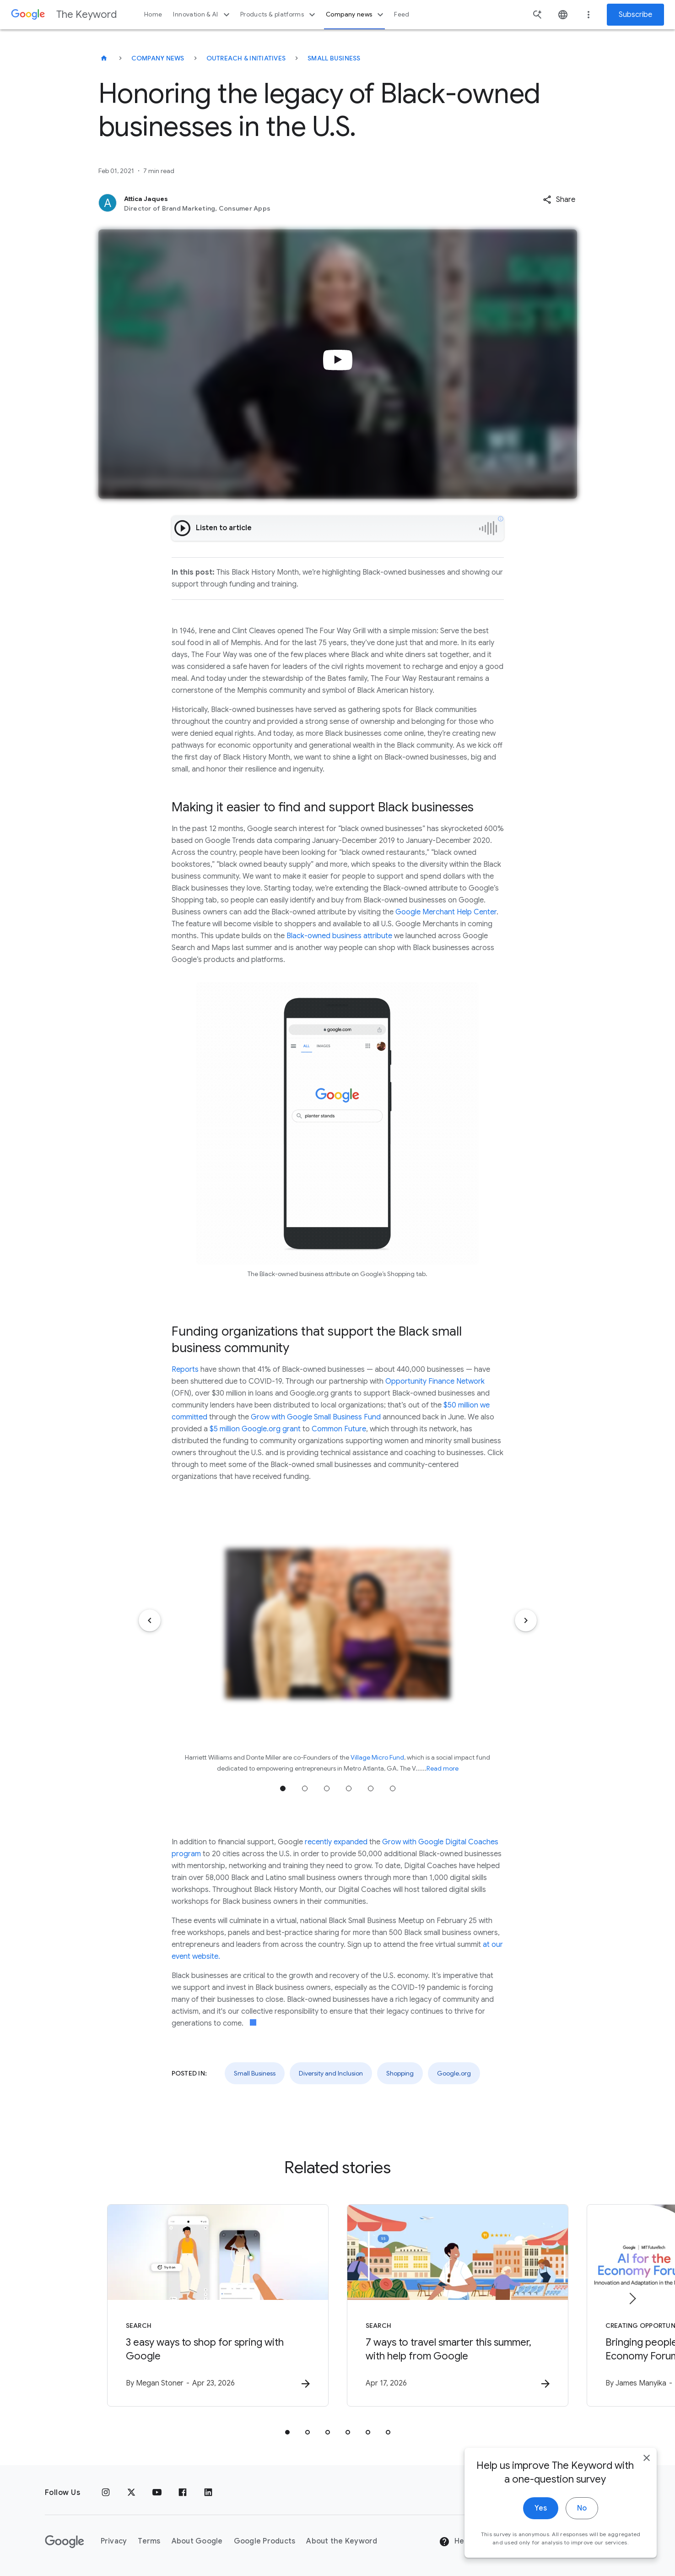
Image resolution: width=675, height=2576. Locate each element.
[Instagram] (106, 2493)
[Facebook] (183, 2493)
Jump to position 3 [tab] (327, 1788)
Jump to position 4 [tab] (349, 1788)
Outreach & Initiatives (246, 58)
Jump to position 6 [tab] (393, 1788)
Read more (443, 1768)
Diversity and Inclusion (331, 2073)
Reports (185, 1369)
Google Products (265, 2541)
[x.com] (131, 2493)
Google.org (454, 2073)
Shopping (400, 2073)
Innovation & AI (202, 14)
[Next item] (526, 1620)
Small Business (334, 58)
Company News (157, 58)
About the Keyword (341, 2541)
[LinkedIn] (208, 2493)
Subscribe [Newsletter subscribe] (635, 14)
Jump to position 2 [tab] (305, 1788)
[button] (559, 200)
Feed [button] (401, 14)
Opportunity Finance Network (435, 1381)
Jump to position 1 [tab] (283, 1788)
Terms (149, 2541)
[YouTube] (157, 2493)
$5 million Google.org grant (256, 1429)
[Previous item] (150, 1620)
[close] (647, 2498)
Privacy (114, 2541)
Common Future (339, 1429)
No (582, 2548)
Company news (356, 14)
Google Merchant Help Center (446, 912)
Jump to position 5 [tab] (371, 1788)
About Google (197, 2541)
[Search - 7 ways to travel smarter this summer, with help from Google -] (457, 2305)
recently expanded (336, 1842)
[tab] (287, 2432)
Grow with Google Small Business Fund (316, 1417)
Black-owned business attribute (339, 935)
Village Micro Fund (377, 1757)
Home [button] (153, 14)
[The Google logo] (64, 2542)
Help (454, 2541)
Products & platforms (279, 14)
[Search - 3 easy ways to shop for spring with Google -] (218, 2305)
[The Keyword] (104, 58)
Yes (541, 2548)
